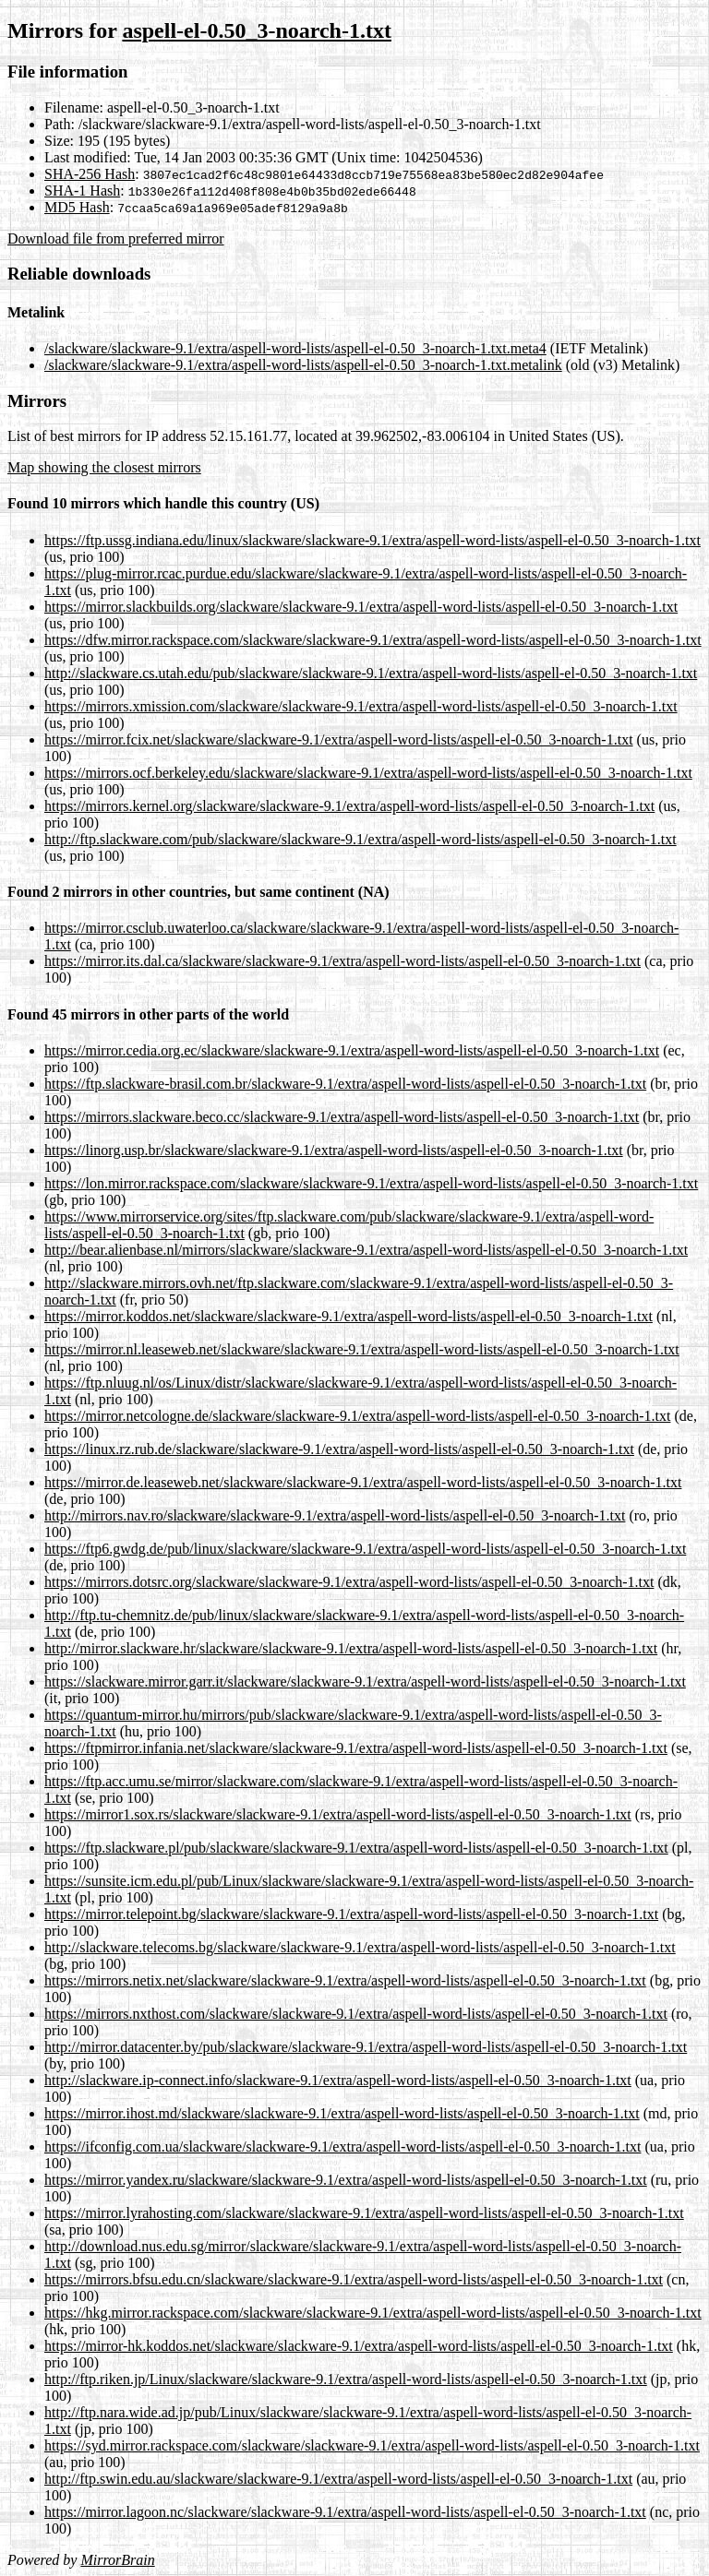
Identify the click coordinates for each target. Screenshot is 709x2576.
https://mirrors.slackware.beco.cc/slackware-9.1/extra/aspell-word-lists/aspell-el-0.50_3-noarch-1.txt (341, 1117)
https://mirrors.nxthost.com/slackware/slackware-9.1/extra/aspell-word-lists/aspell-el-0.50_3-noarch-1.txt (355, 2013)
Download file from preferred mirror (115, 238)
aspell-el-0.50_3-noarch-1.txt (256, 30)
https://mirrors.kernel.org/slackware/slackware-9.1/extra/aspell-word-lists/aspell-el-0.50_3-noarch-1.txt (349, 806)
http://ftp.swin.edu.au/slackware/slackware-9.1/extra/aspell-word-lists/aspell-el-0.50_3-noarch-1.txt (338, 2479)
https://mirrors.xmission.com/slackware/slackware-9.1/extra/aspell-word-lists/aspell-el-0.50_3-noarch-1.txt (361, 706)
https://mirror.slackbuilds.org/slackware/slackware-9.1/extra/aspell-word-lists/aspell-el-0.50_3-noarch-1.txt (361, 606)
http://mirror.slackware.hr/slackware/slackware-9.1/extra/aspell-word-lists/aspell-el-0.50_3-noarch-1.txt (350, 1648)
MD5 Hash (77, 207)
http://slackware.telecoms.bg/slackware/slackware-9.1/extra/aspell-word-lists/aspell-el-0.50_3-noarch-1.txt (360, 1947)
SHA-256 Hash (89, 174)
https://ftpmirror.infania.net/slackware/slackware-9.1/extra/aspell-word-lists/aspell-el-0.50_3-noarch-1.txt (355, 1748)
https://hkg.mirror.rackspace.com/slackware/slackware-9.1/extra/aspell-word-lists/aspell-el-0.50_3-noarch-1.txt (373, 2312)
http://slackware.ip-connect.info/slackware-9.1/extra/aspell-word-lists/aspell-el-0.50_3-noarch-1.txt (337, 2080)
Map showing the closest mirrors (104, 467)
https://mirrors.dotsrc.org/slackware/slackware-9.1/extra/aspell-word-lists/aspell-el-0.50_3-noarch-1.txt (349, 1582)
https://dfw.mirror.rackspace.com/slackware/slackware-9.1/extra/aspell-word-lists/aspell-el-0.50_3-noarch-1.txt (373, 640)
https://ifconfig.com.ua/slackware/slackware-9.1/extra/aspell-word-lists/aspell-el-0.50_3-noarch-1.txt (342, 2146)
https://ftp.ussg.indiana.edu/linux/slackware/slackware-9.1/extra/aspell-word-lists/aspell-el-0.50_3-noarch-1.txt (372, 540)
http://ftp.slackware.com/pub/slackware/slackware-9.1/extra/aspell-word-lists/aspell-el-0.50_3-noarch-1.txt (360, 839)
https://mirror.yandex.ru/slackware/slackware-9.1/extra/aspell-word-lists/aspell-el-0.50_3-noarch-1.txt (345, 2180)
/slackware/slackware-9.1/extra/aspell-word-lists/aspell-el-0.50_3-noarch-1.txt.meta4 (295, 348)
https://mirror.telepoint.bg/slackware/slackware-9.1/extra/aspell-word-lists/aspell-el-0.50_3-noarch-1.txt (351, 1914)
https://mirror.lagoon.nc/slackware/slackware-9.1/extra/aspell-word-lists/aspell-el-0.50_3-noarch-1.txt (345, 2512)
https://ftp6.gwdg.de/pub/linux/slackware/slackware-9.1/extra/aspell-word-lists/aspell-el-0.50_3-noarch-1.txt (365, 1548)
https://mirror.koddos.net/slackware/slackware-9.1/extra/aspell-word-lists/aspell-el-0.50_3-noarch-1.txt (348, 1316)
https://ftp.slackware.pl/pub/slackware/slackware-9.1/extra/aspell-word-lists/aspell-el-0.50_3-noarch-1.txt (356, 1847)
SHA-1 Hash (82, 190)
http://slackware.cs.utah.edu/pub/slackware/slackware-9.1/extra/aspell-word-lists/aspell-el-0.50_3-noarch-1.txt (370, 673)
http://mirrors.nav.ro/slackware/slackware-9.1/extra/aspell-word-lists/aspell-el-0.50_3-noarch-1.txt (334, 1515)
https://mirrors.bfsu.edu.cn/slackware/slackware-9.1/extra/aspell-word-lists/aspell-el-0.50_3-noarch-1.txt (353, 2279)
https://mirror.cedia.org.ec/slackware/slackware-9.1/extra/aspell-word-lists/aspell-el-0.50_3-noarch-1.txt (351, 1050)
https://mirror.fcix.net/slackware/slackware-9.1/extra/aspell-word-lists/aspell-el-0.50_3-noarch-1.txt (338, 739)
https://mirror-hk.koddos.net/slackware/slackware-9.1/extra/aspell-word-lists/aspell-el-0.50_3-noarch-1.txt (358, 2346)
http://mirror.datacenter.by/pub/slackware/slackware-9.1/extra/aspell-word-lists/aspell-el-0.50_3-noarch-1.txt (365, 2047)
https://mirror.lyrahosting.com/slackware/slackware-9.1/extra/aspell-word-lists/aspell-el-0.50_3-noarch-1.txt (364, 2213)
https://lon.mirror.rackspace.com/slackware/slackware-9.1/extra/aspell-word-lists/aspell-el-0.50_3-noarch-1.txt (371, 1183)
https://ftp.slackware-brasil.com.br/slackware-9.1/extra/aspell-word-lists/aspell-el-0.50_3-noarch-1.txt (345, 1083)
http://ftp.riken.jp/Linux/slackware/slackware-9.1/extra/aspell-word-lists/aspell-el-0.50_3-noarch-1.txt (345, 2379)
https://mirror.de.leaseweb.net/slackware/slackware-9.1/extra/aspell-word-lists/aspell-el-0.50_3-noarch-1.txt (362, 1482)
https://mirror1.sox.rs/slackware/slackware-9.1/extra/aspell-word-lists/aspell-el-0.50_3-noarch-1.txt (337, 1814)
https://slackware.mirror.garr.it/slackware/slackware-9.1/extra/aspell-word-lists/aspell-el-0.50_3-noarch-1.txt (365, 1681)
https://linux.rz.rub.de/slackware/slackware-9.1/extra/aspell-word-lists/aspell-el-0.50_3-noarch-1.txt (339, 1449)
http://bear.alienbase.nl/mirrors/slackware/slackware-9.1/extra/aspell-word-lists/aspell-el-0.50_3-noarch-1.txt (366, 1250)
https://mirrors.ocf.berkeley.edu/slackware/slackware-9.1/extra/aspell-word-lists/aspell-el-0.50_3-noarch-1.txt (368, 773)
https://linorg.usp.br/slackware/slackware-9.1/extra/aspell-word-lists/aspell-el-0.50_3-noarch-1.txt (333, 1150)
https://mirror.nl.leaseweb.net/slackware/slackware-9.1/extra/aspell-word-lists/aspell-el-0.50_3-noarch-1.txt (361, 1349)
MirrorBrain (117, 2560)
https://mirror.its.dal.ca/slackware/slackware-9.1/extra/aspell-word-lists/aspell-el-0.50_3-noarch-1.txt (342, 961)
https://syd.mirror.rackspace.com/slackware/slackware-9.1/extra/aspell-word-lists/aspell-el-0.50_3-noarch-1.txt (372, 2445)
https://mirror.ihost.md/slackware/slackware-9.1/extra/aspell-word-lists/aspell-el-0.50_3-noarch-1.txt (342, 2113)
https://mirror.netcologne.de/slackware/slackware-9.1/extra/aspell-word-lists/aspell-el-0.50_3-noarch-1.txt (357, 1416)
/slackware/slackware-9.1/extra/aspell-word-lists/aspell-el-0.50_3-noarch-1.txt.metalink (303, 365)
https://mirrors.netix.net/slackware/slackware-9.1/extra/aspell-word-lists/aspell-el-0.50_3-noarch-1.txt (345, 1980)
